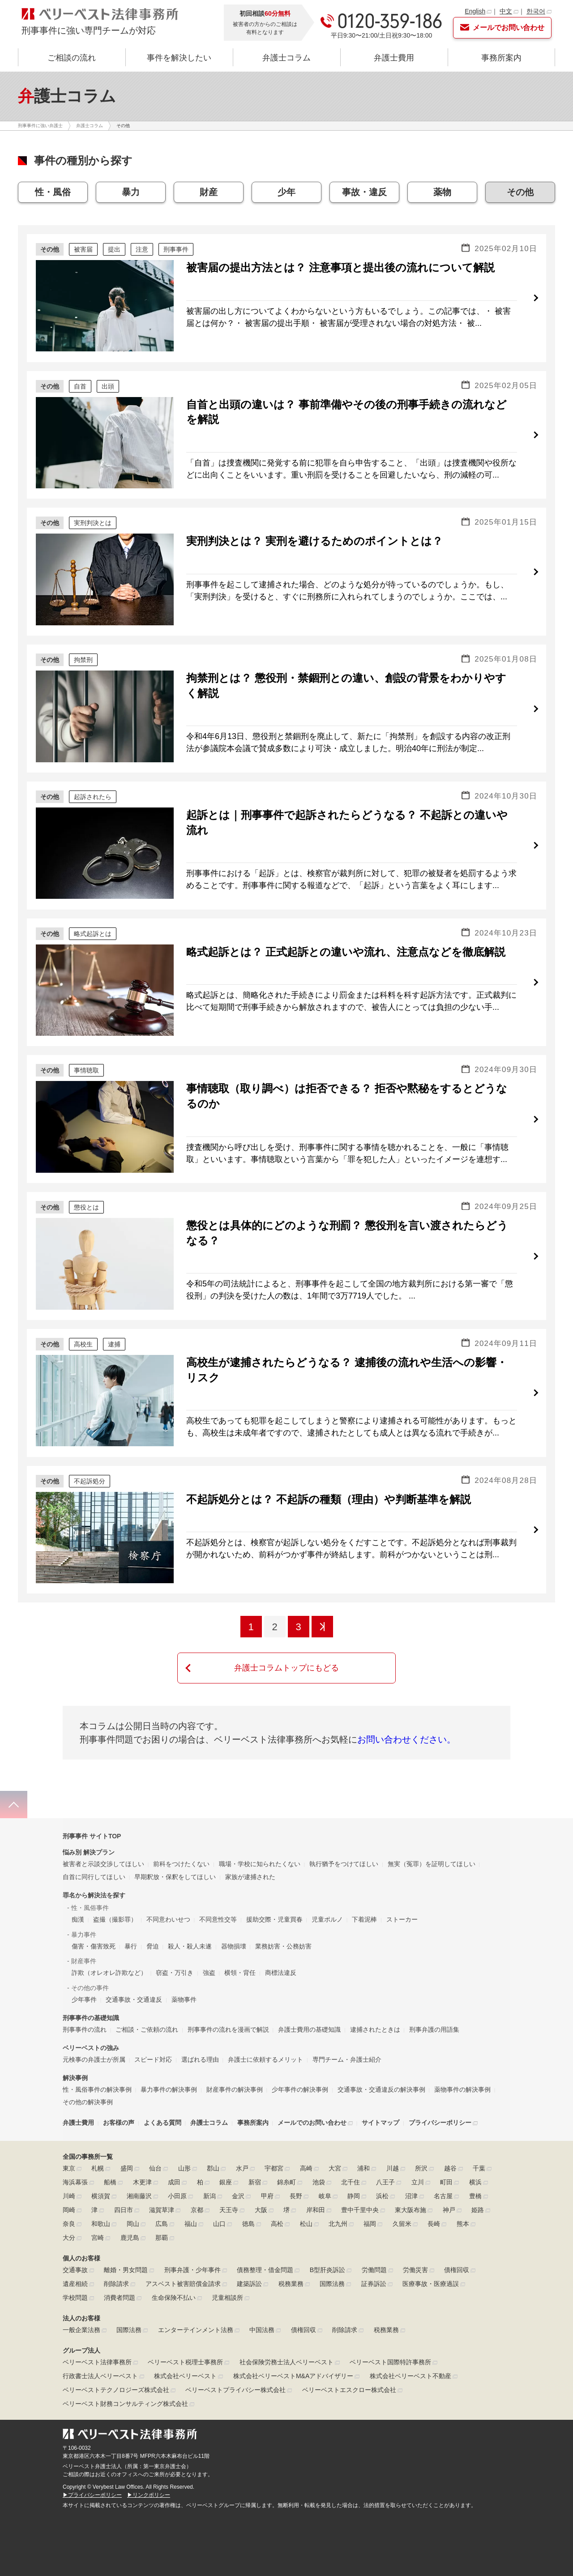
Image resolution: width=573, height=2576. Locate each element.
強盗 (209, 1945)
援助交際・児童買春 (274, 1892)
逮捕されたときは (375, 2002)
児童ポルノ (327, 1892)
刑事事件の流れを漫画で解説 (228, 2002)
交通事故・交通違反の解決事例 (381, 2062)
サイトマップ (380, 2095)
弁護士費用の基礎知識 (309, 2002)
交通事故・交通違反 (134, 1972)
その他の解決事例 (88, 2074)
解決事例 (75, 2050)
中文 (506, 11)
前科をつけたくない (181, 1836)
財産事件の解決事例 (234, 2062)
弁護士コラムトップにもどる (286, 1667)
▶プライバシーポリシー (92, 2468)
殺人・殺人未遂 (190, 1918)
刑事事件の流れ (85, 2002)
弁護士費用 (394, 57)
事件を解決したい (179, 57)
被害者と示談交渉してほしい (103, 1836)
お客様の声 (118, 2095)
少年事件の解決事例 (300, 2062)
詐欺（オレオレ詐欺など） (109, 1945)
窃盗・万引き (174, 1945)
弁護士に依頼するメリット (265, 2032)
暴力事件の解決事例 (169, 2062)
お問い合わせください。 (406, 1739)
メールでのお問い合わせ (312, 2095)
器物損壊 (233, 1918)
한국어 (535, 11)
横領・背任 (240, 1945)
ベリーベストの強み (91, 2020)
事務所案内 (501, 57)
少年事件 (84, 1972)
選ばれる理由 (200, 2032)
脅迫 (152, 1918)
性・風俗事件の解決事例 (97, 2062)
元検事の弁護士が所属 (94, 2032)
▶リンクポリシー (148, 2468)
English (475, 11)
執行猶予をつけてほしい (343, 1836)
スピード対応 (153, 2032)
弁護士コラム (286, 57)
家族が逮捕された (250, 1849)
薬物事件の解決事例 (462, 2062)
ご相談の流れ (71, 57)
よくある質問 (162, 2095)
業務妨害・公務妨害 (283, 1918)
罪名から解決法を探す (94, 1867)
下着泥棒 (364, 1892)
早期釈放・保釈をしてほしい (175, 1849)
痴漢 (78, 1892)
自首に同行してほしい (94, 1849)
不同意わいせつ (168, 1892)
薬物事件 (184, 1972)
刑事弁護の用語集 (434, 2002)
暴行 (130, 1918)
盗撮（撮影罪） (115, 1892)
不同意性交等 (218, 1892)
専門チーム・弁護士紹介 (346, 2032)
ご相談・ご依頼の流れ (146, 2002)
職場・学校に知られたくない (259, 1836)
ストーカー (402, 1892)
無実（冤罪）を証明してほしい (431, 1836)
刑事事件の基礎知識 (91, 1990)
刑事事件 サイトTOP (92, 1808)
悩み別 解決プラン (89, 1824)
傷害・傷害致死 (93, 1918)
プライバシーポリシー (440, 2095)
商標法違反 (280, 1945)
